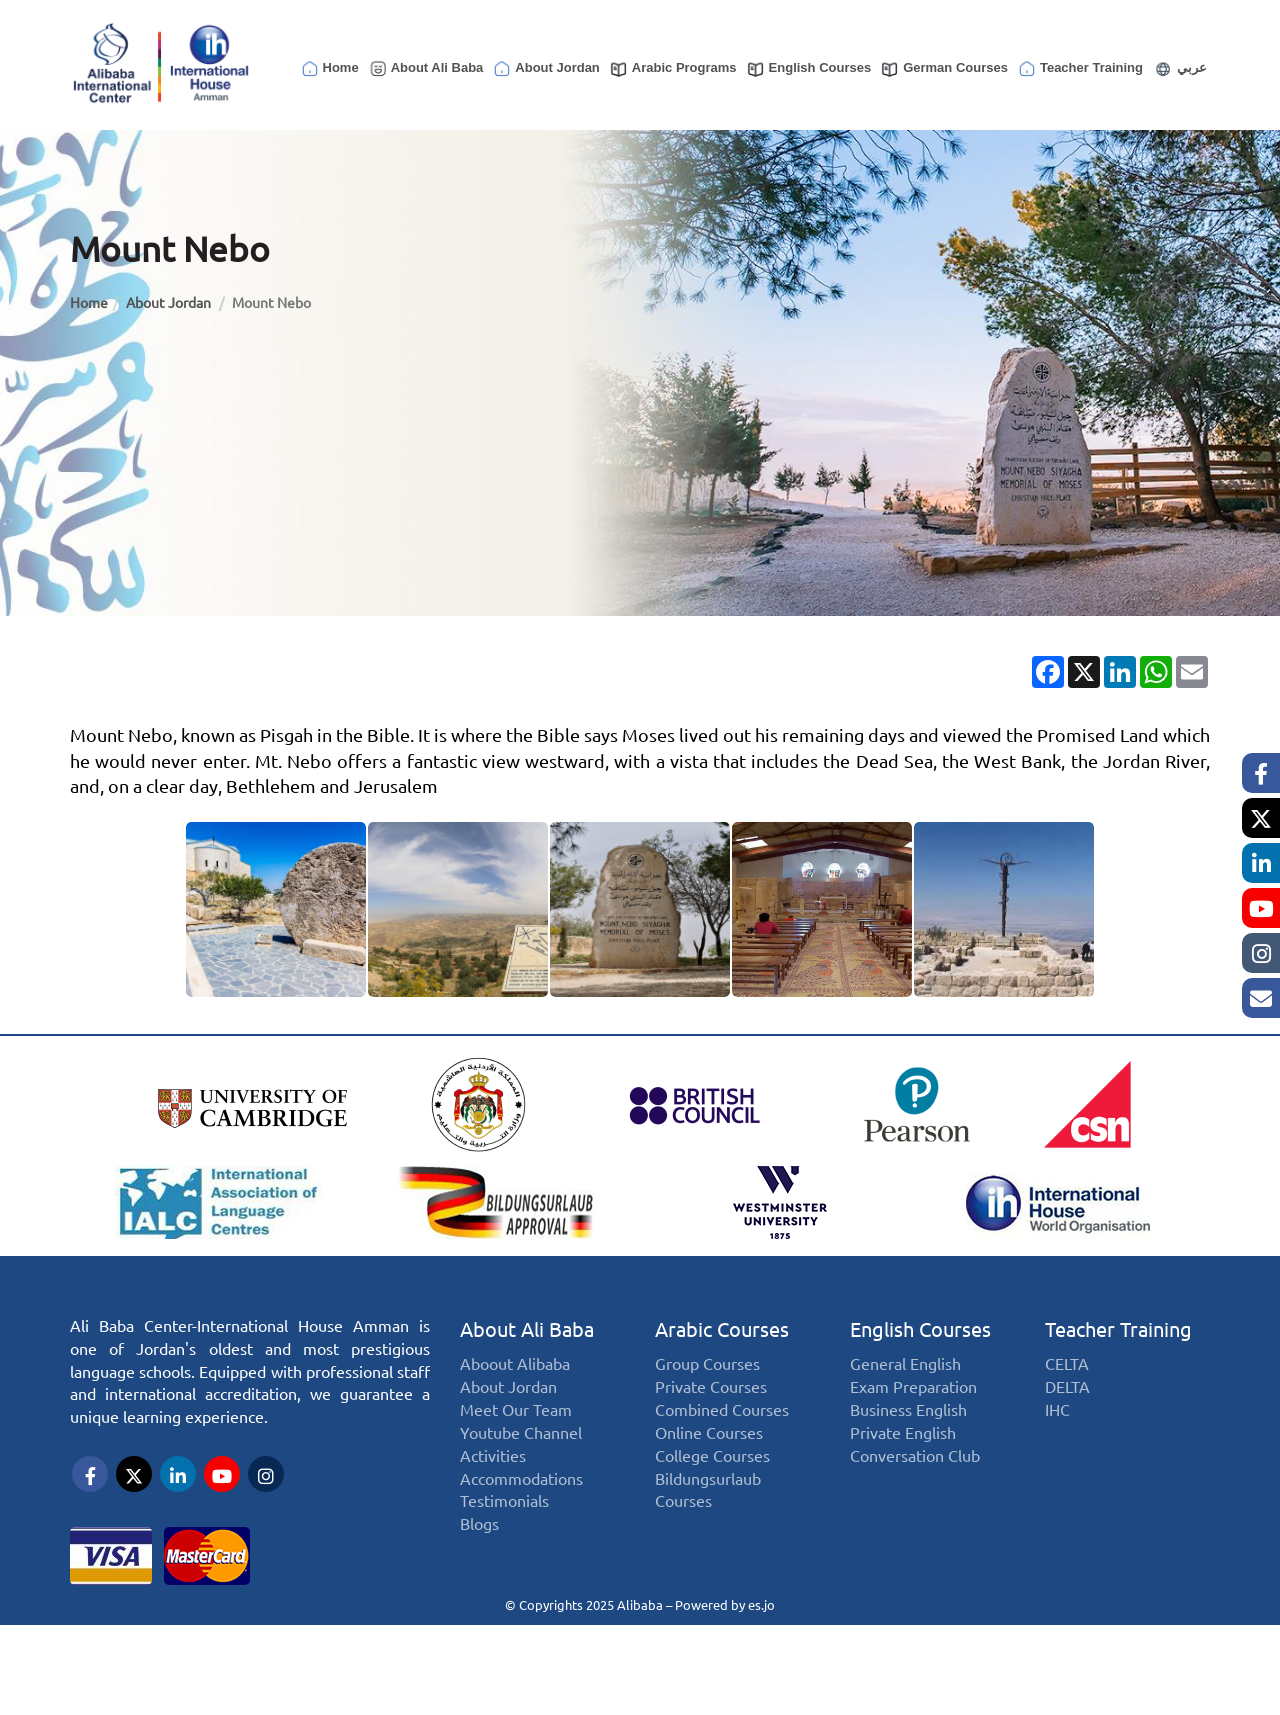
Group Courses (707, 1384)
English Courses (809, 69)
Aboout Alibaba (515, 1384)
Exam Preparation (913, 1407)
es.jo (761, 1603)
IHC (1057, 1430)
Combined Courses (722, 1430)
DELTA (1067, 1407)
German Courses (944, 69)
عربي (1179, 69)
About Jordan (546, 69)
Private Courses (711, 1407)
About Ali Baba (426, 69)
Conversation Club (915, 1475)
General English (905, 1384)
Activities (493, 1475)
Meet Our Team (516, 1430)
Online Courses (709, 1452)
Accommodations (521, 1498)
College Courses (712, 1475)
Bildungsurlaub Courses (708, 1510)
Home (329, 69)
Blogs (479, 1544)
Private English (903, 1452)
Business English (908, 1430)
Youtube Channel (521, 1452)
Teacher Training (1080, 69)
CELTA (1067, 1384)
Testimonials (504, 1521)
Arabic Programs (673, 69)
